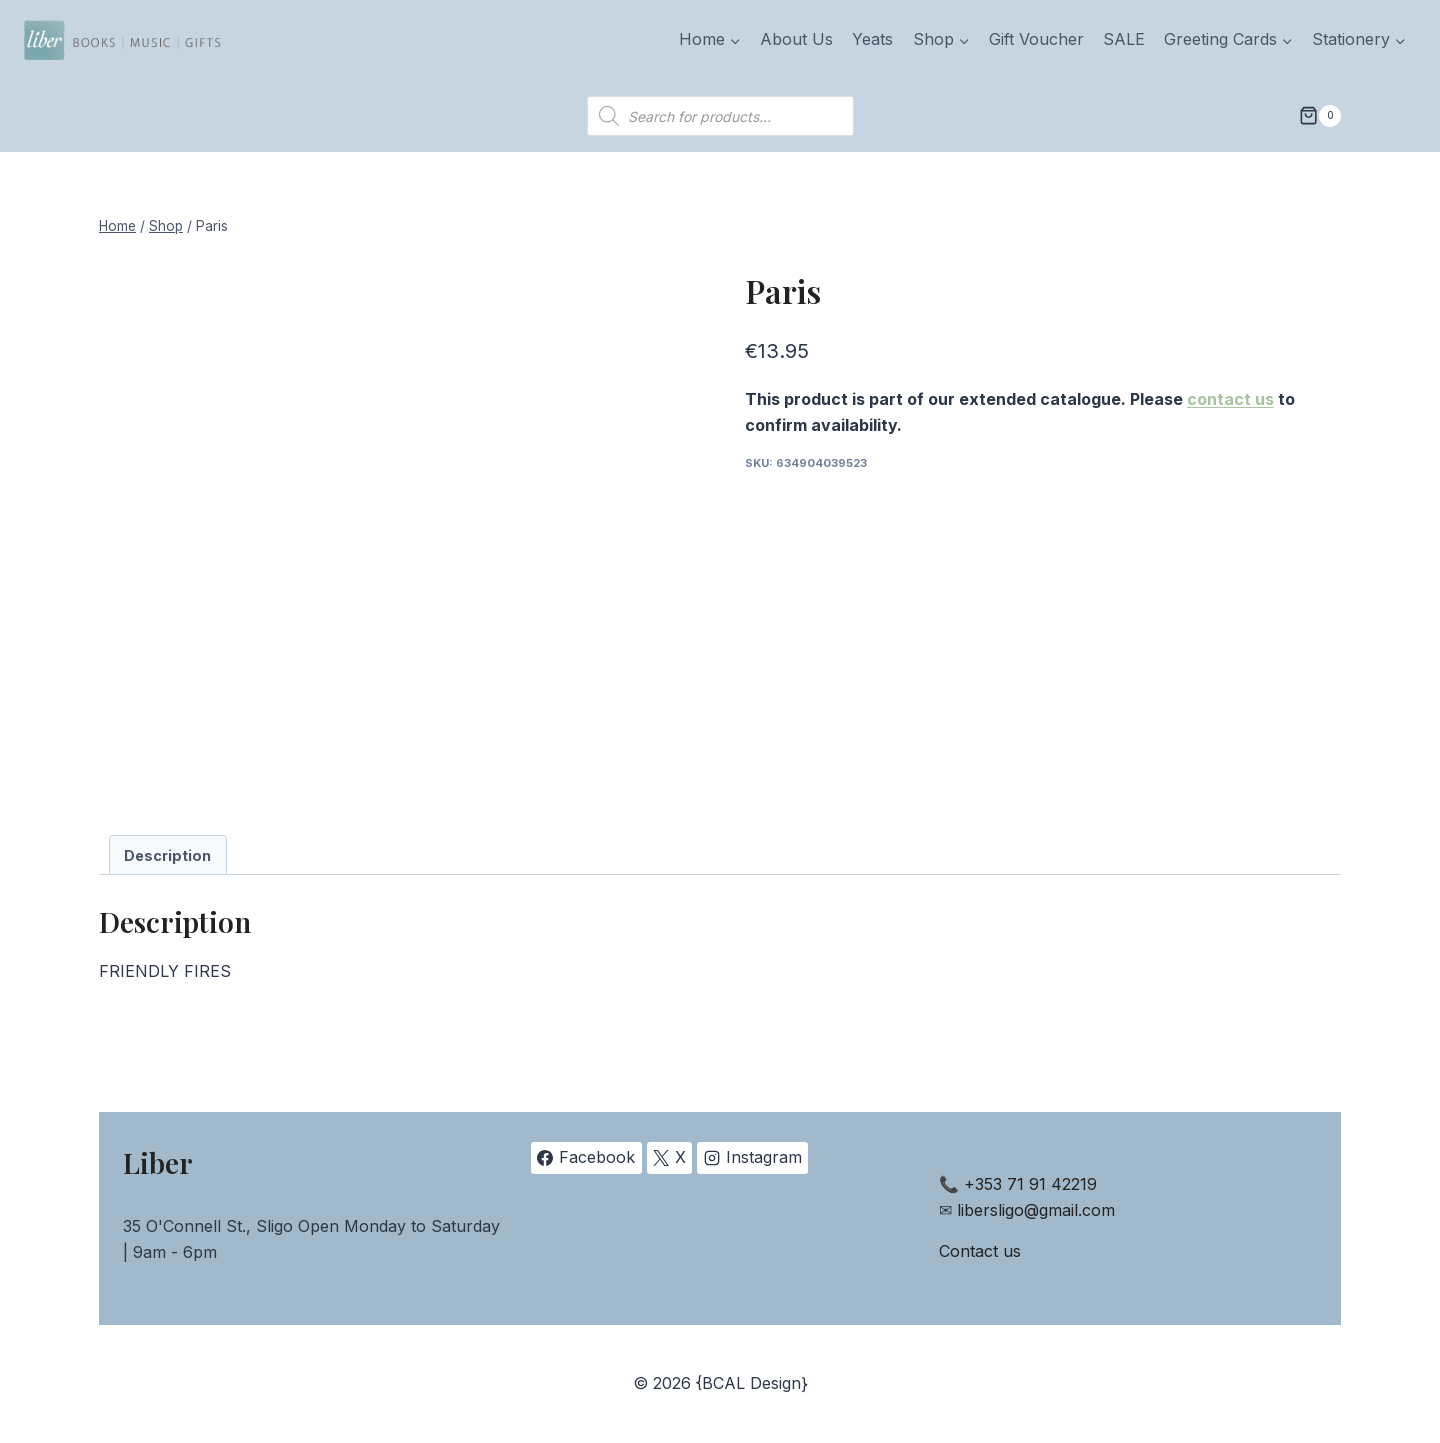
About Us (796, 39)
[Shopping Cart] (1320, 116)
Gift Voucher (1036, 39)
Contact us (980, 1251)
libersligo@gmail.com (1036, 1210)
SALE (1124, 39)
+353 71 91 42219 (1030, 1184)
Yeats (872, 39)
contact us (1230, 399)
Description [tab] (167, 855)
